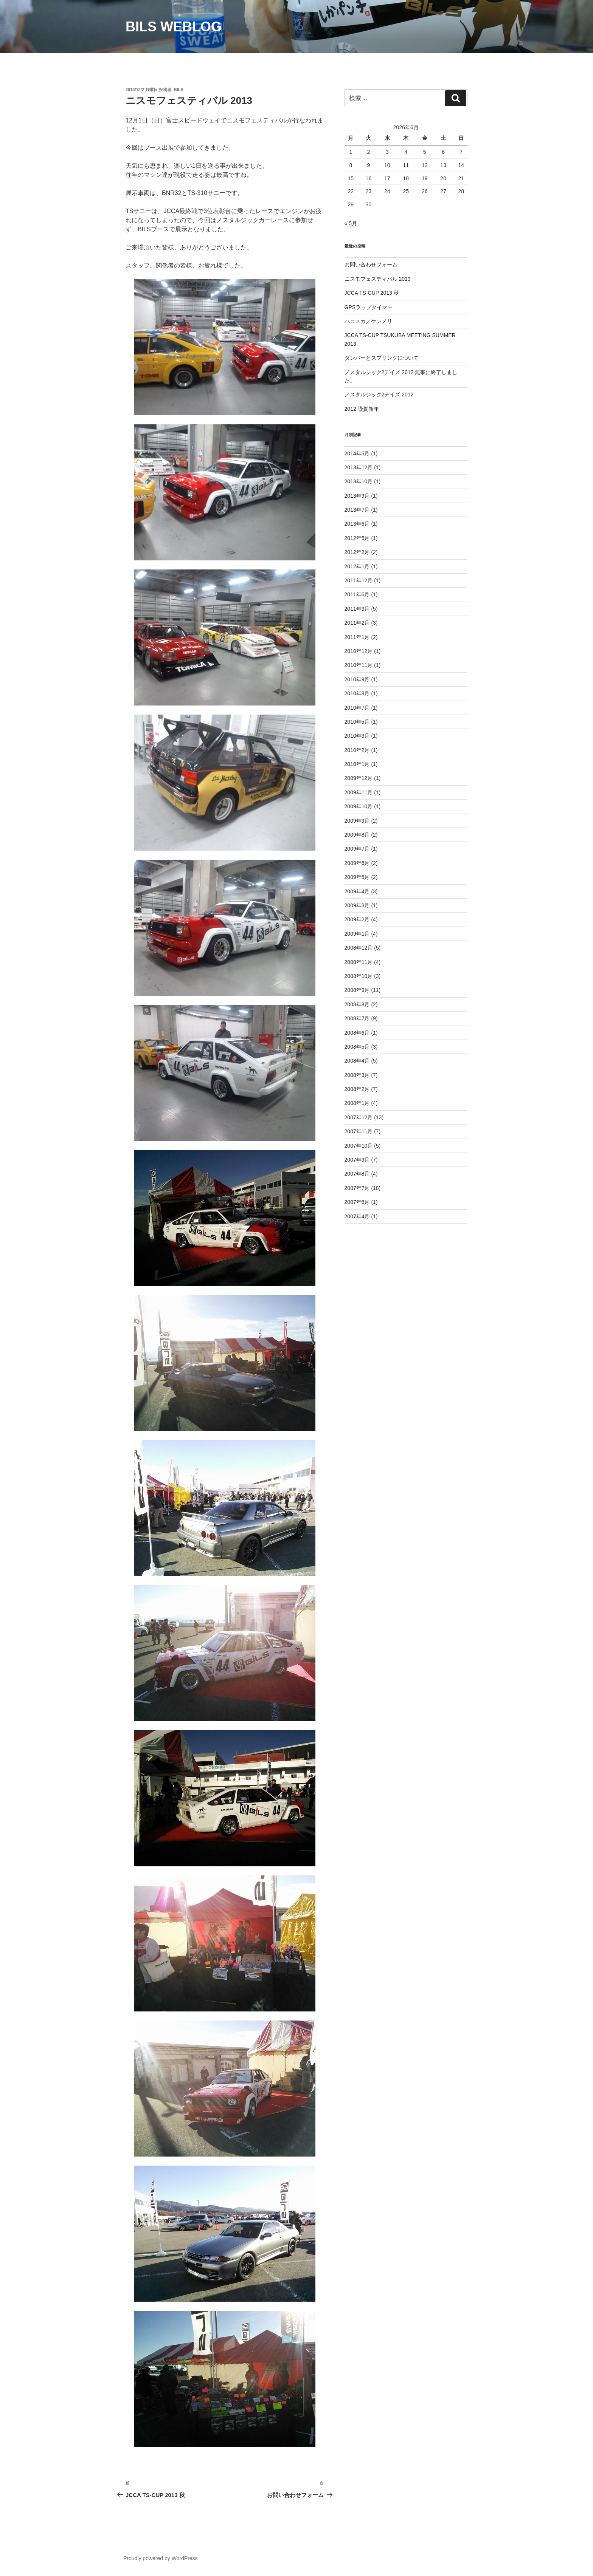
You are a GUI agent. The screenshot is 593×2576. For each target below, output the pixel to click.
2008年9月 (357, 990)
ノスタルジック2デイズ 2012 (379, 394)
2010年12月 (359, 651)
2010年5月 (357, 722)
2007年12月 (359, 1117)
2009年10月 (359, 806)
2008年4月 (357, 1061)
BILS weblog (174, 26)
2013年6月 (357, 524)
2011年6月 (357, 594)
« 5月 (351, 223)
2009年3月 (357, 905)
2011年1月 (357, 637)
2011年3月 (357, 609)
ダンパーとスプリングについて (382, 358)
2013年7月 (357, 510)
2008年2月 (357, 1089)
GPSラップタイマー (369, 307)
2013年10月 (359, 481)
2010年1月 (357, 764)
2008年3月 (357, 1075)
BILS (178, 89)
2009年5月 (357, 877)
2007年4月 (357, 1216)
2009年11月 (359, 792)
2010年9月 (357, 679)
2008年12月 (359, 948)
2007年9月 (357, 1160)
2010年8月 (357, 693)
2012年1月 (357, 566)
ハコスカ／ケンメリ (368, 321)
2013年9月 (357, 496)
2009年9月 (357, 821)
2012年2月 (357, 552)
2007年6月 (357, 1202)
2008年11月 (359, 962)
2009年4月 (357, 891)
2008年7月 (357, 1018)
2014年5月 (357, 453)
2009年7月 (357, 849)
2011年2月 (357, 623)
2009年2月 (357, 919)
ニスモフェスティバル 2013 (378, 279)
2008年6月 (357, 1033)
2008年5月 (357, 1047)
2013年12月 (359, 467)
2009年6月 (357, 863)
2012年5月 (357, 538)
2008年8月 (357, 1004)
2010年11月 (359, 665)
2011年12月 (359, 580)
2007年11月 (359, 1131)
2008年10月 (359, 976)
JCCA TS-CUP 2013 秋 (372, 293)
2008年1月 (357, 1103)
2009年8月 (357, 835)
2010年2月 (357, 750)
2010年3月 (357, 736)
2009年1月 (357, 934)
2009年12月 (359, 778)
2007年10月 (359, 1146)
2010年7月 (357, 708)
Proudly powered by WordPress (160, 2558)
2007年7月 (357, 1188)
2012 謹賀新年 (362, 409)
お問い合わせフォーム (371, 264)
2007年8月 (357, 1174)
